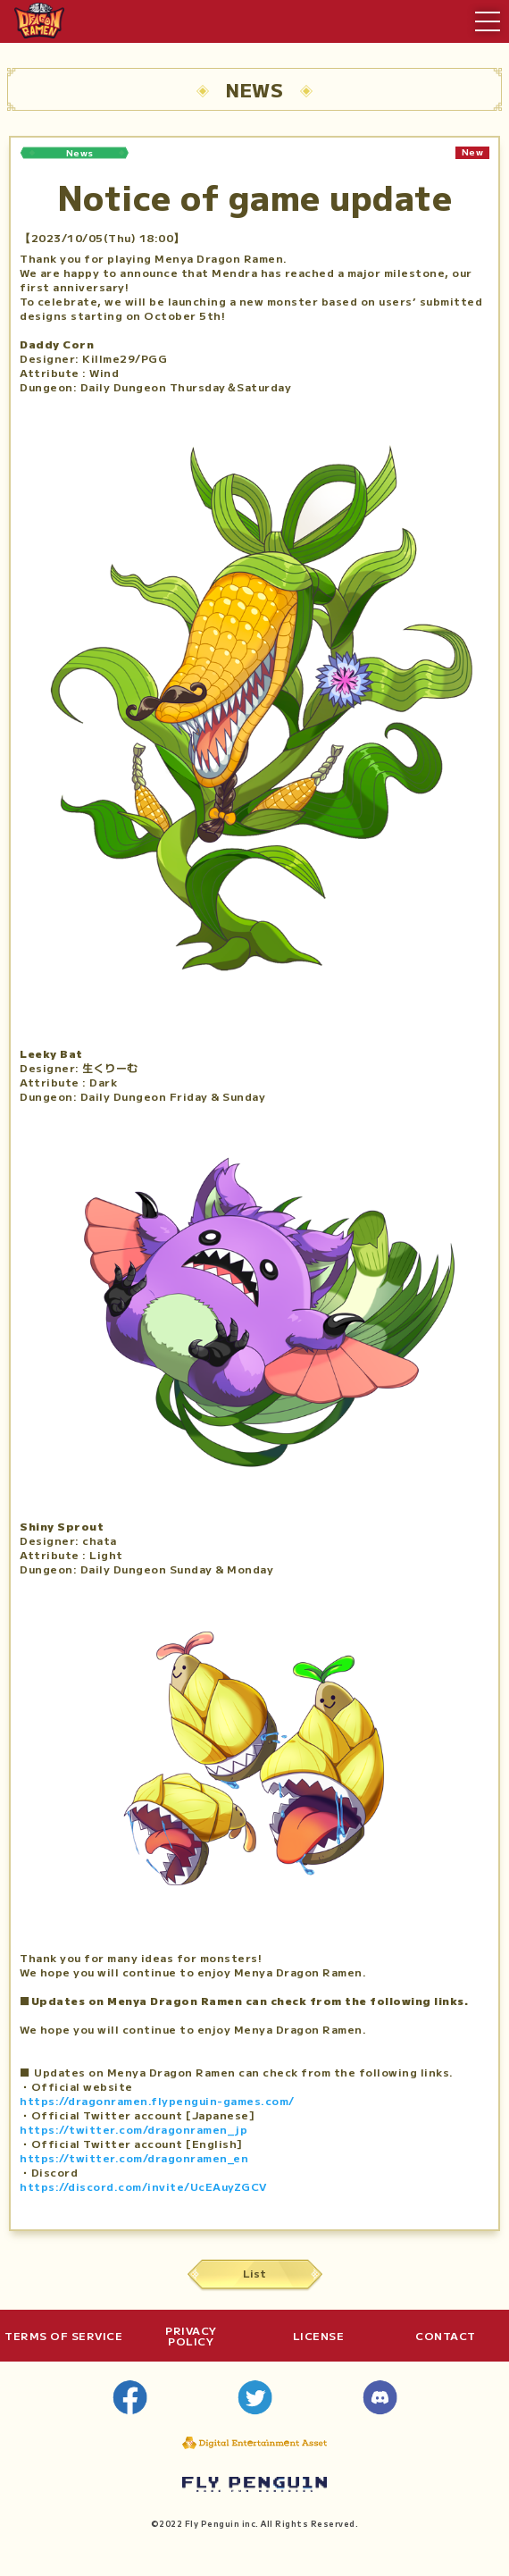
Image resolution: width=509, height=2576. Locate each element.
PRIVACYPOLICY (191, 2335)
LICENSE (319, 2335)
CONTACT (445, 2335)
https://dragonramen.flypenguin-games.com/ (157, 2100)
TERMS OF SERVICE (63, 2335)
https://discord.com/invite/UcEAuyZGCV (143, 2186)
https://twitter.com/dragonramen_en (134, 2157)
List (254, 2272)
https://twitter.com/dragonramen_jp (133, 2128)
